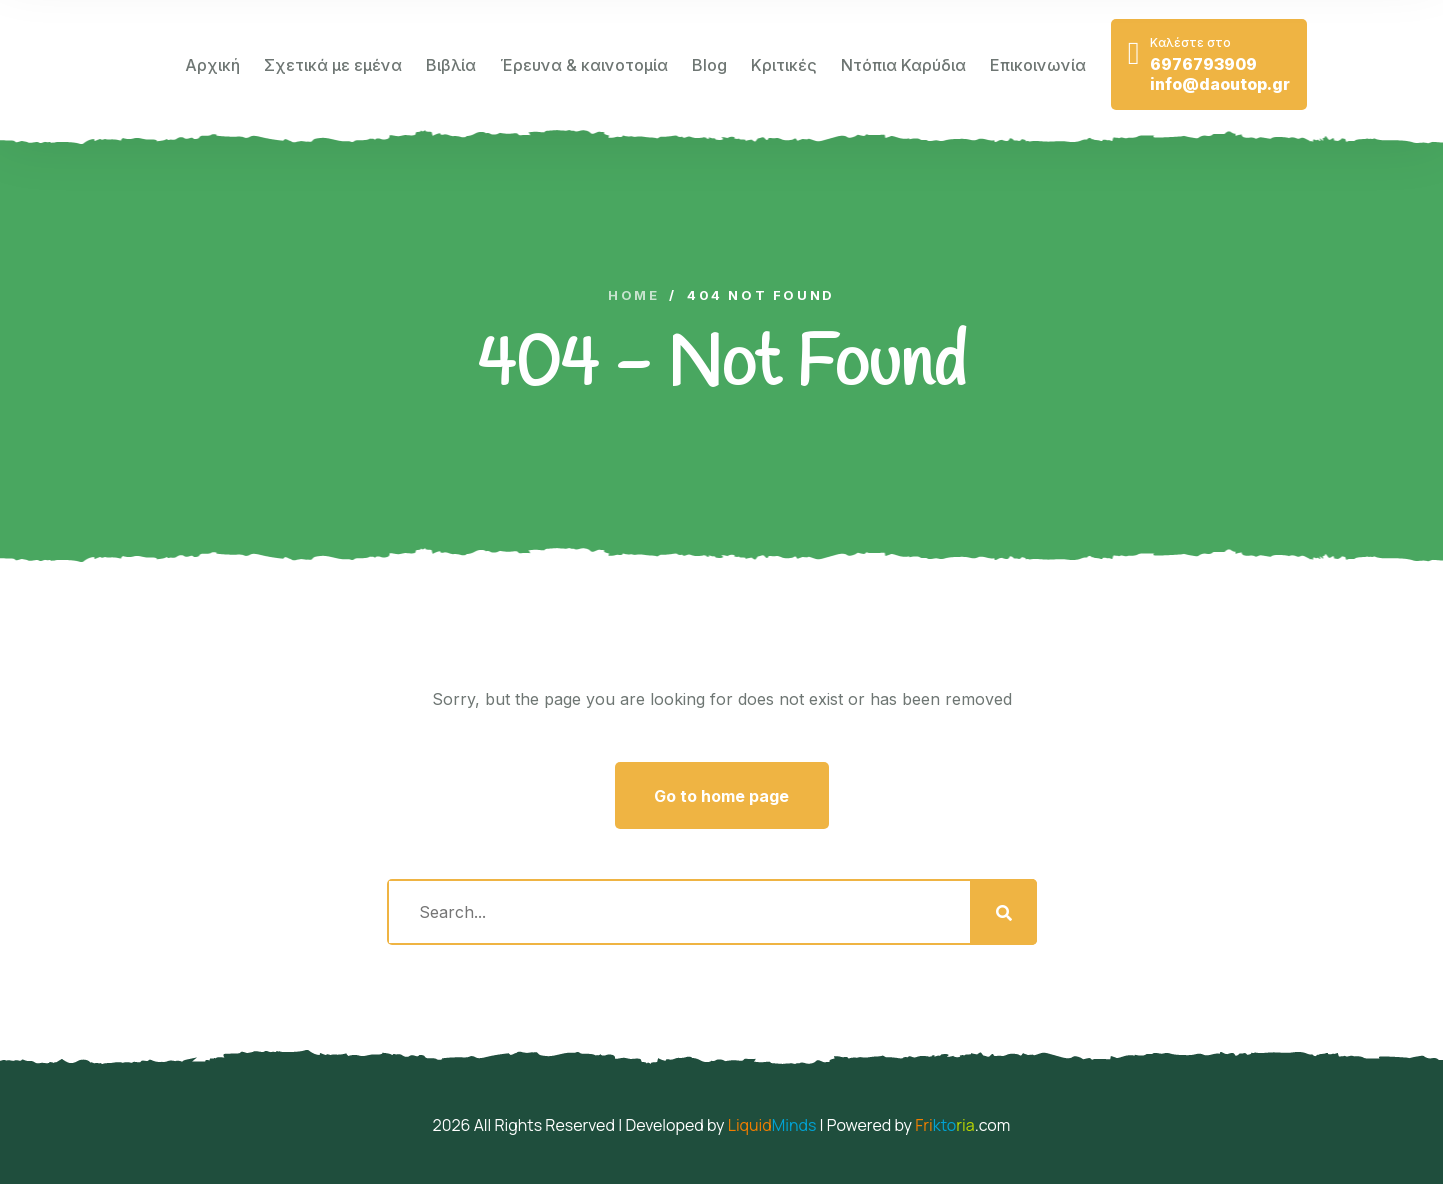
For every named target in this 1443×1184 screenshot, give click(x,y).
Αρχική (212, 65)
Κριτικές (784, 65)
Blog (709, 65)
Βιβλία (451, 65)
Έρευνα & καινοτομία (584, 65)
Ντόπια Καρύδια (903, 65)
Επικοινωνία (1038, 65)
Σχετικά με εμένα (333, 65)
